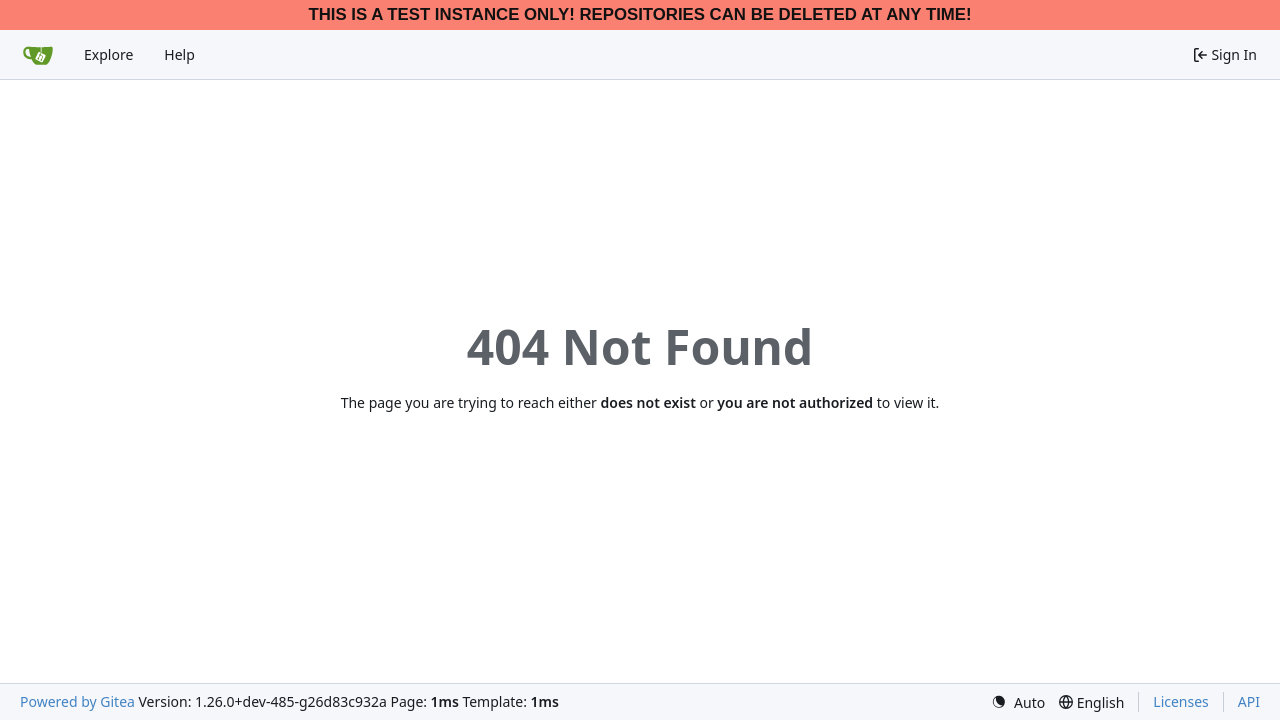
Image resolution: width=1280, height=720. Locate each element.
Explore (108, 54)
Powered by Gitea (77, 701)
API (1249, 701)
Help (179, 54)
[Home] (38, 55)
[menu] (1018, 702)
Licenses (1181, 701)
